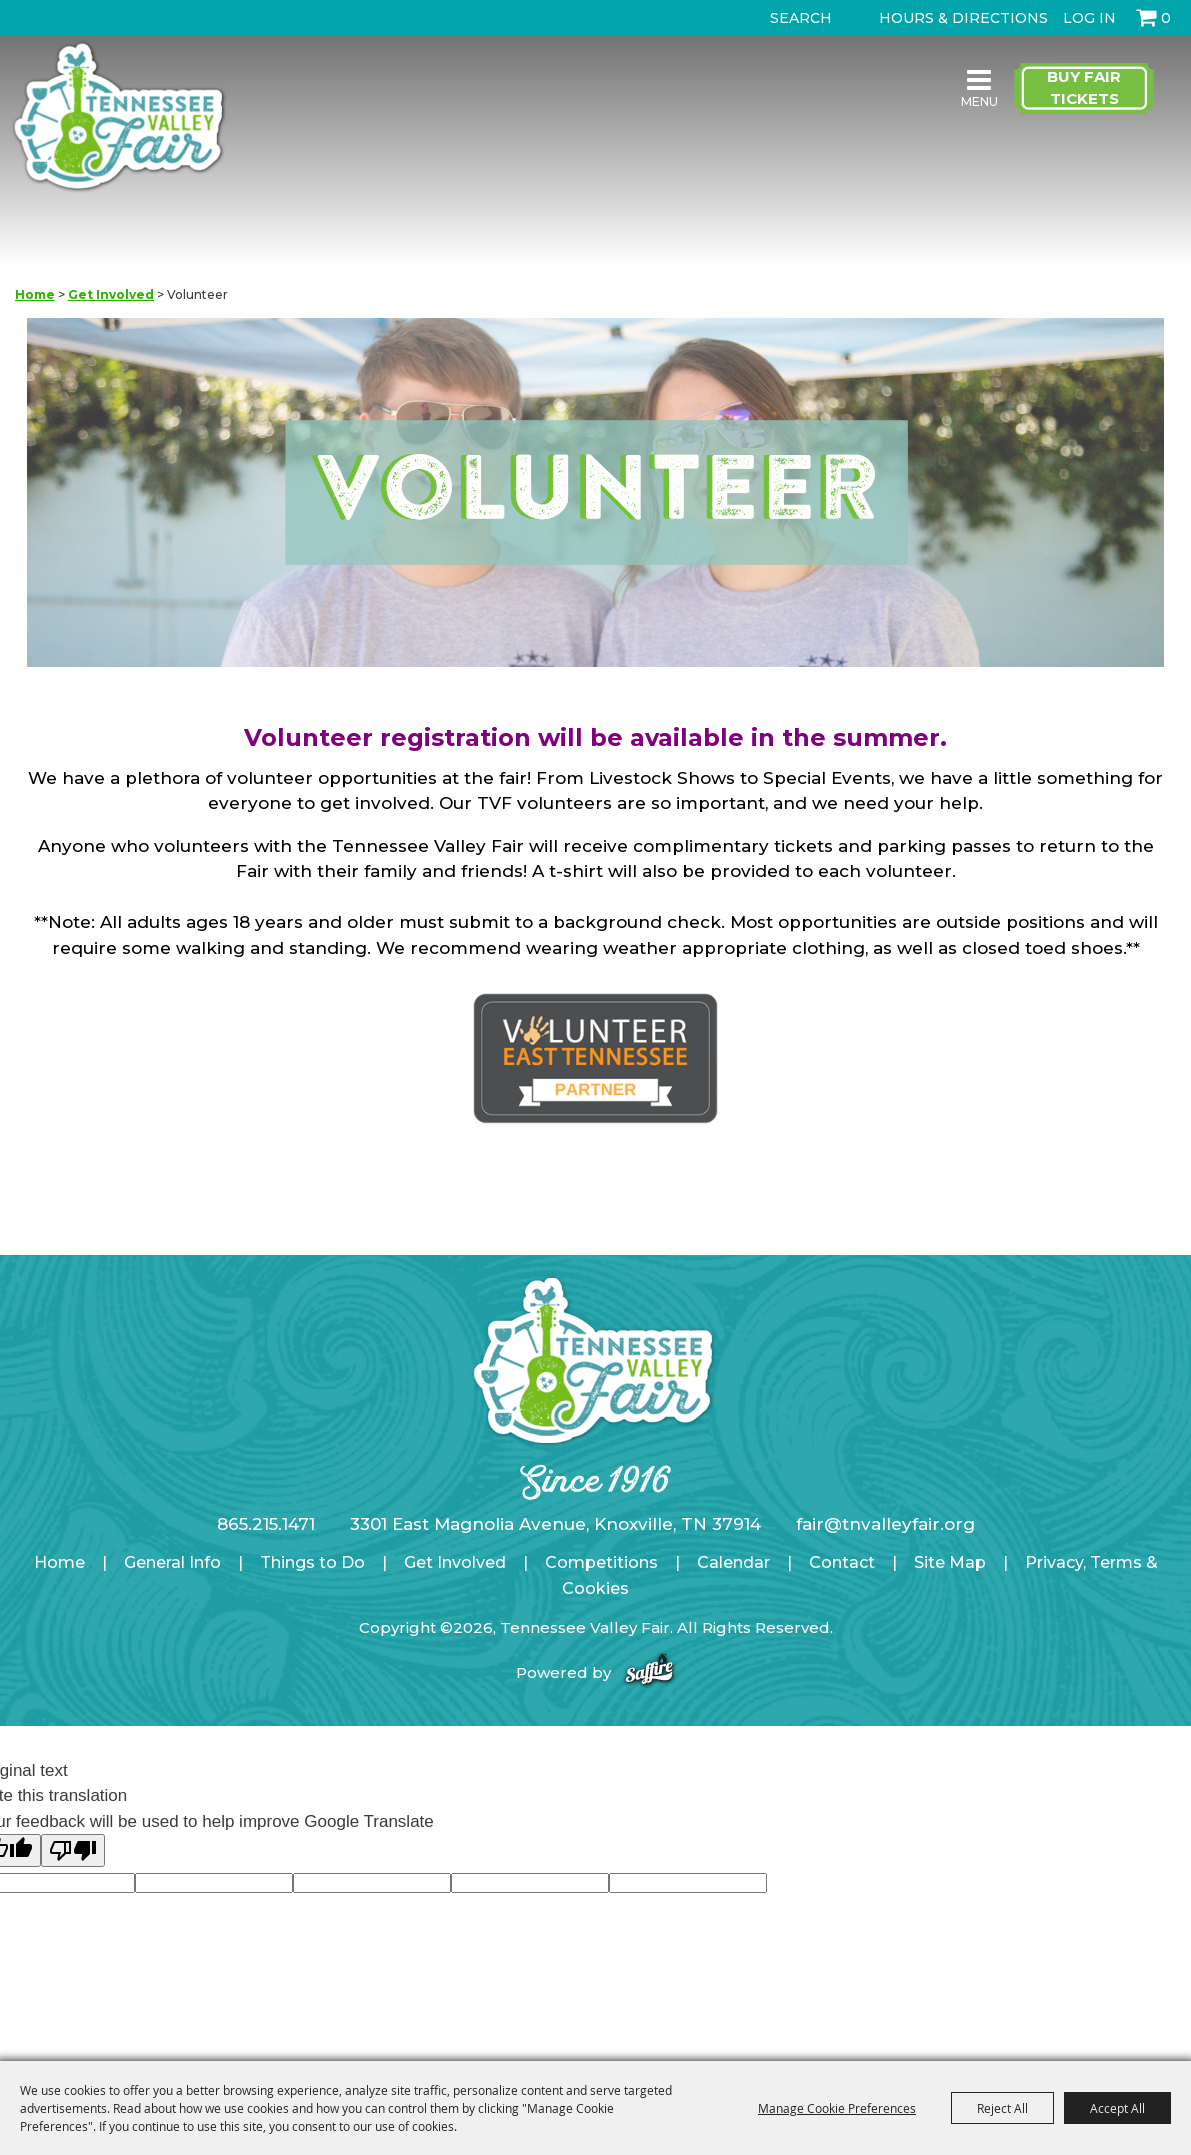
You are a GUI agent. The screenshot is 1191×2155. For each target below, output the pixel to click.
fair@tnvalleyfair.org (885, 1524)
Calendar (733, 1562)
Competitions (601, 1562)
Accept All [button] (1117, 2108)
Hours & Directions (963, 18)
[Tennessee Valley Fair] (124, 118)
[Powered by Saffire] (649, 1672)
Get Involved (111, 294)
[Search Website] (805, 18)
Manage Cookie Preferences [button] (837, 2108)
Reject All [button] (1002, 2108)
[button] (596, 496)
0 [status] (1166, 18)
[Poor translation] (73, 1850)
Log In (1089, 18)
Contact (842, 1562)
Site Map (950, 1562)
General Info (172, 1562)
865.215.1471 (266, 1524)
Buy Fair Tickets (1084, 88)
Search (752, 18)
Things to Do (312, 1562)
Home (35, 294)
